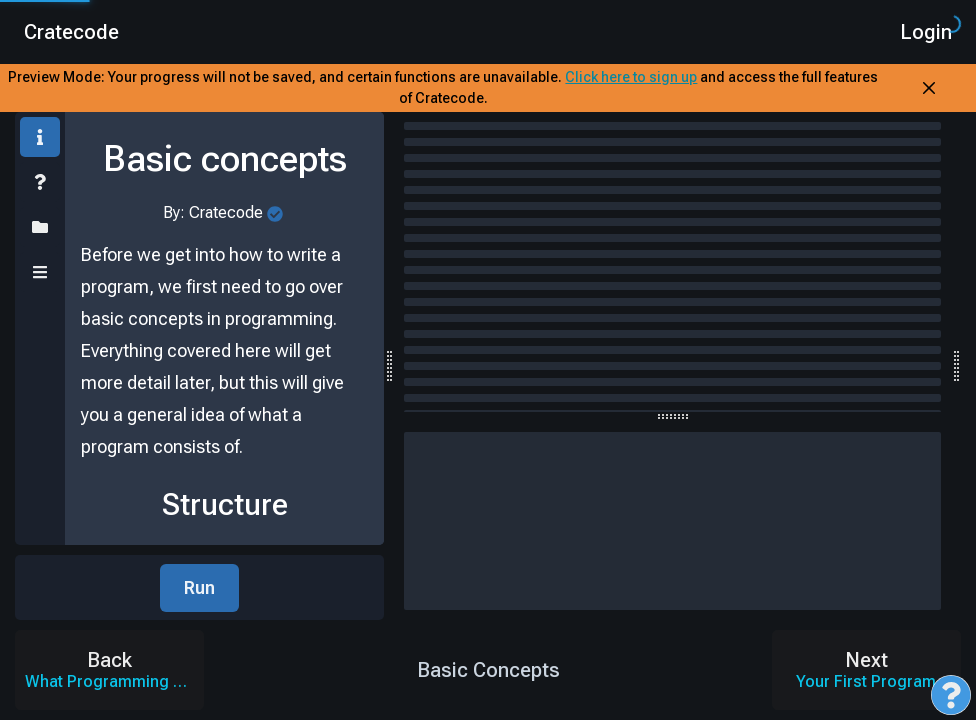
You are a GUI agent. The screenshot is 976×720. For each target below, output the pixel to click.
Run (199, 587)
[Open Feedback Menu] (951, 695)
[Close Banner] (929, 88)
